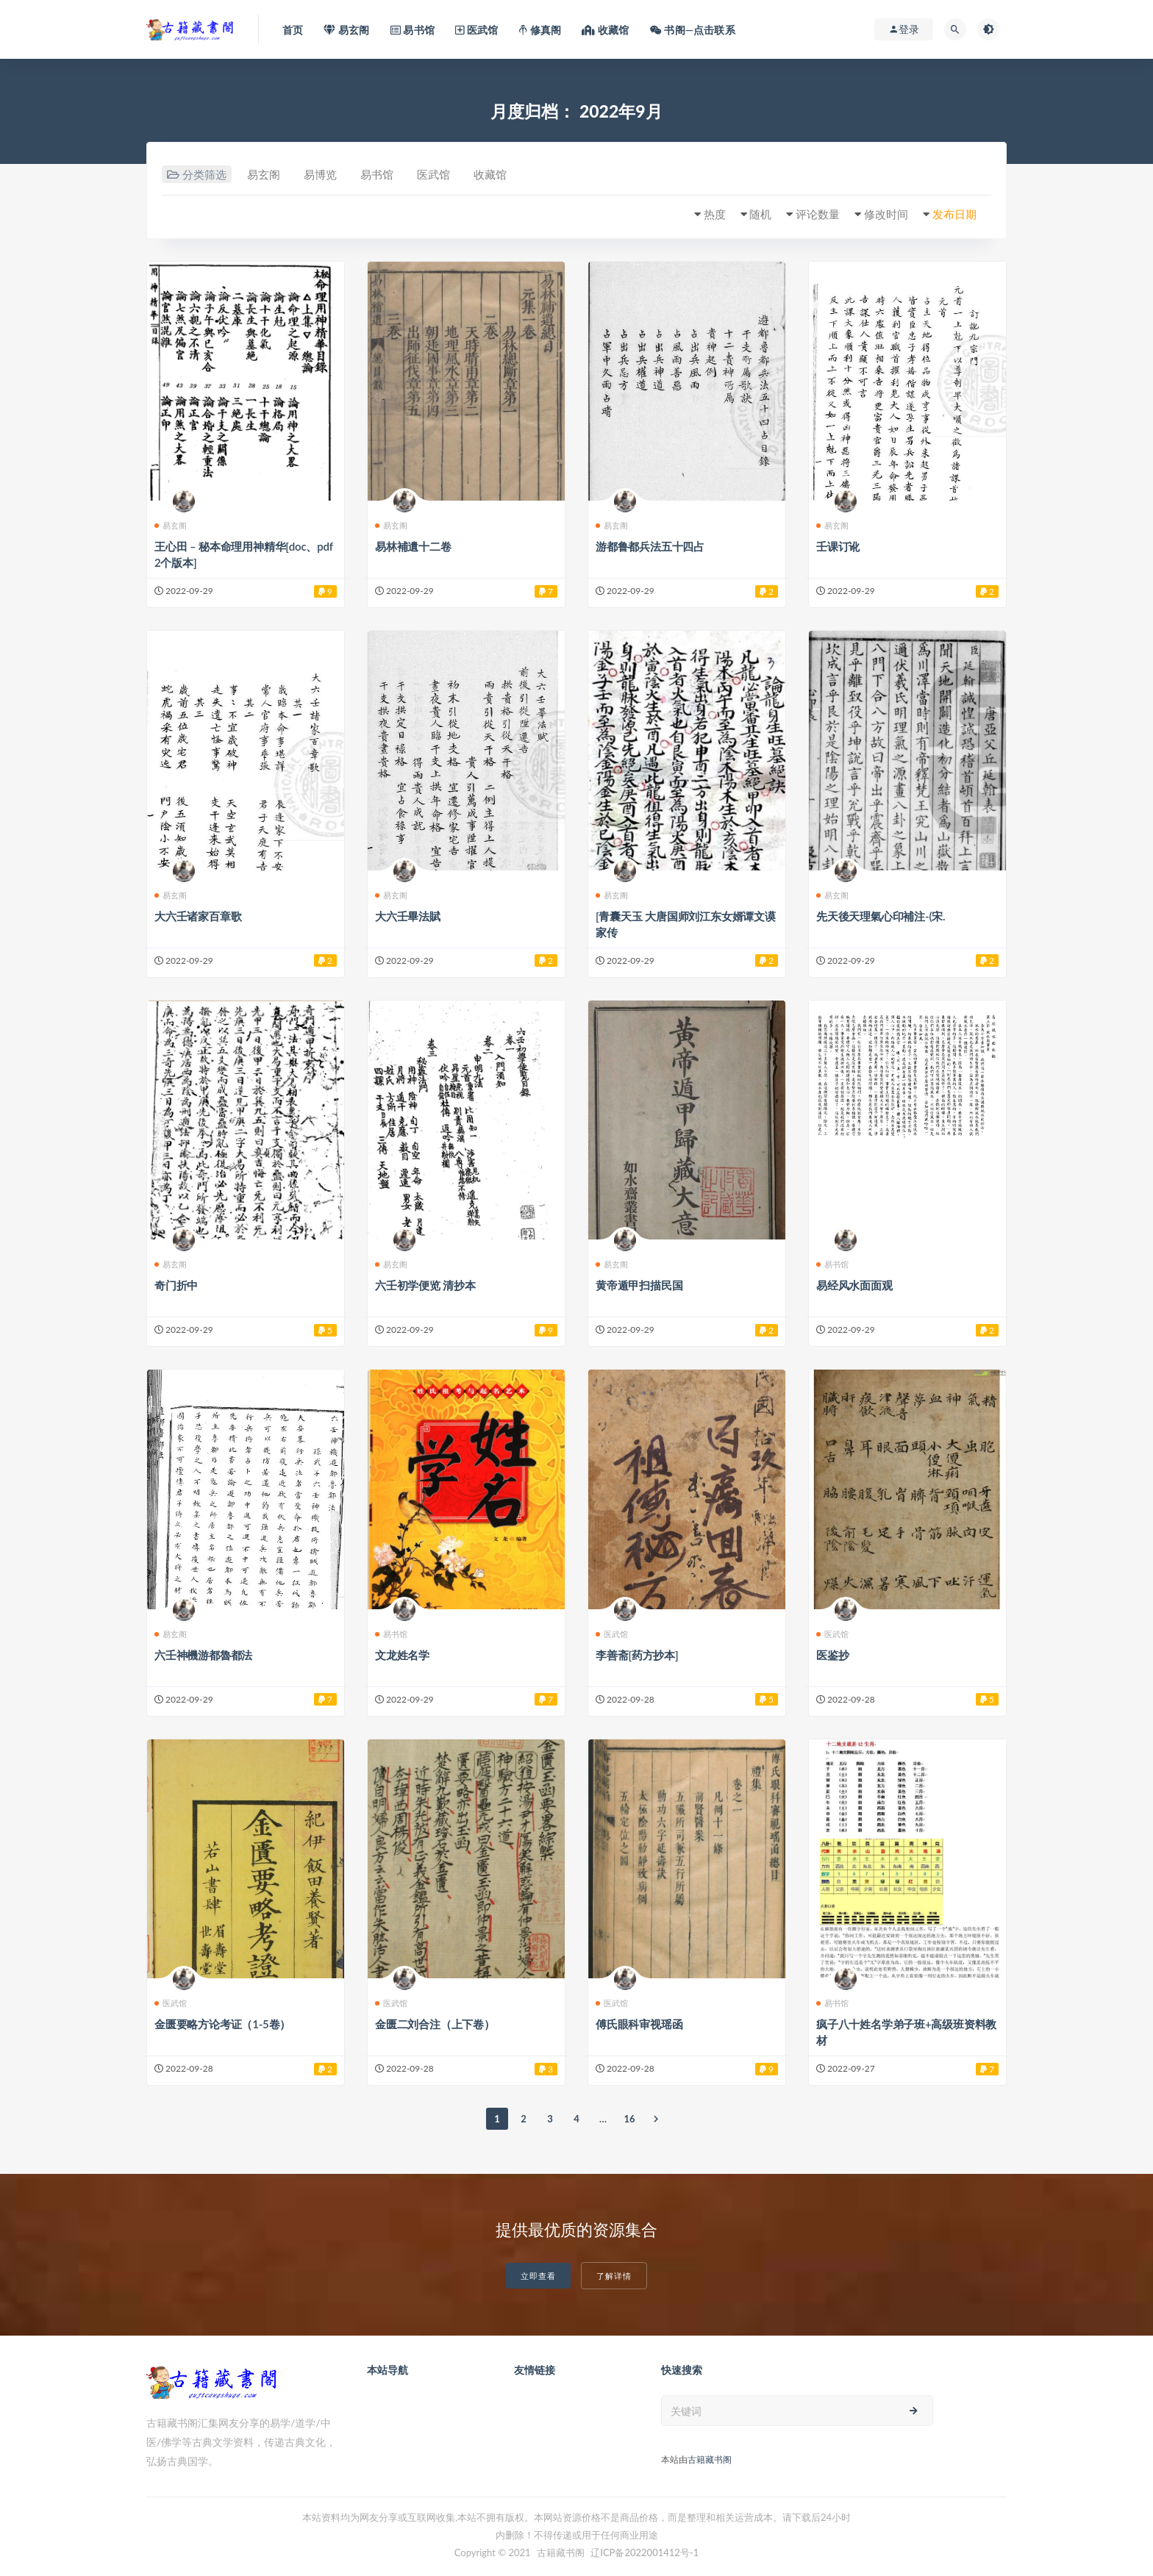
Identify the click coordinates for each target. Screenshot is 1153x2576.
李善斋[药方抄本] (637, 1654)
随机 (760, 214)
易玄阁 (263, 174)
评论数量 (818, 214)
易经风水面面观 (854, 1285)
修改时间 (886, 214)
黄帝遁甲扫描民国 (639, 1285)
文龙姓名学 (402, 1654)
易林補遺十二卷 (413, 546)
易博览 (320, 174)
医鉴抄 (832, 1654)
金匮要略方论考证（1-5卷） (222, 2024)
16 (629, 2119)
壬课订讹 (838, 546)
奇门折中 (176, 1285)
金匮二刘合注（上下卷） (435, 2024)
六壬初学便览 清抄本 (425, 1285)
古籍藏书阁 (710, 2459)
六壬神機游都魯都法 (203, 1654)
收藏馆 (490, 174)
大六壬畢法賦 (407, 916)
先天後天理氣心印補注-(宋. (880, 916)
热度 (715, 214)
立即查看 (538, 2275)
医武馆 (433, 174)
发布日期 (954, 214)
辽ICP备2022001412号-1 (644, 2552)
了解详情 (614, 2275)
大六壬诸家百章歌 (197, 916)
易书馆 (376, 174)
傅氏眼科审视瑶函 (639, 2024)
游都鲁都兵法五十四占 (650, 546)
